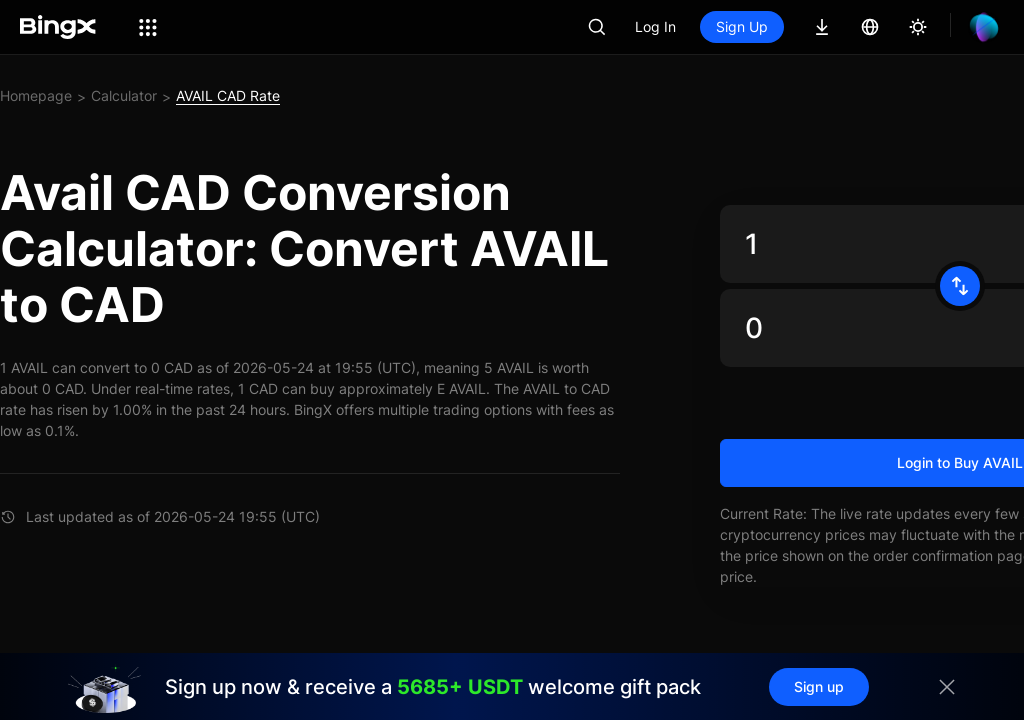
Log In (655, 26)
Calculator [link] (124, 95)
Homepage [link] (36, 95)
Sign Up (742, 26)
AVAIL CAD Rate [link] (228, 95)
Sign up (819, 686)
